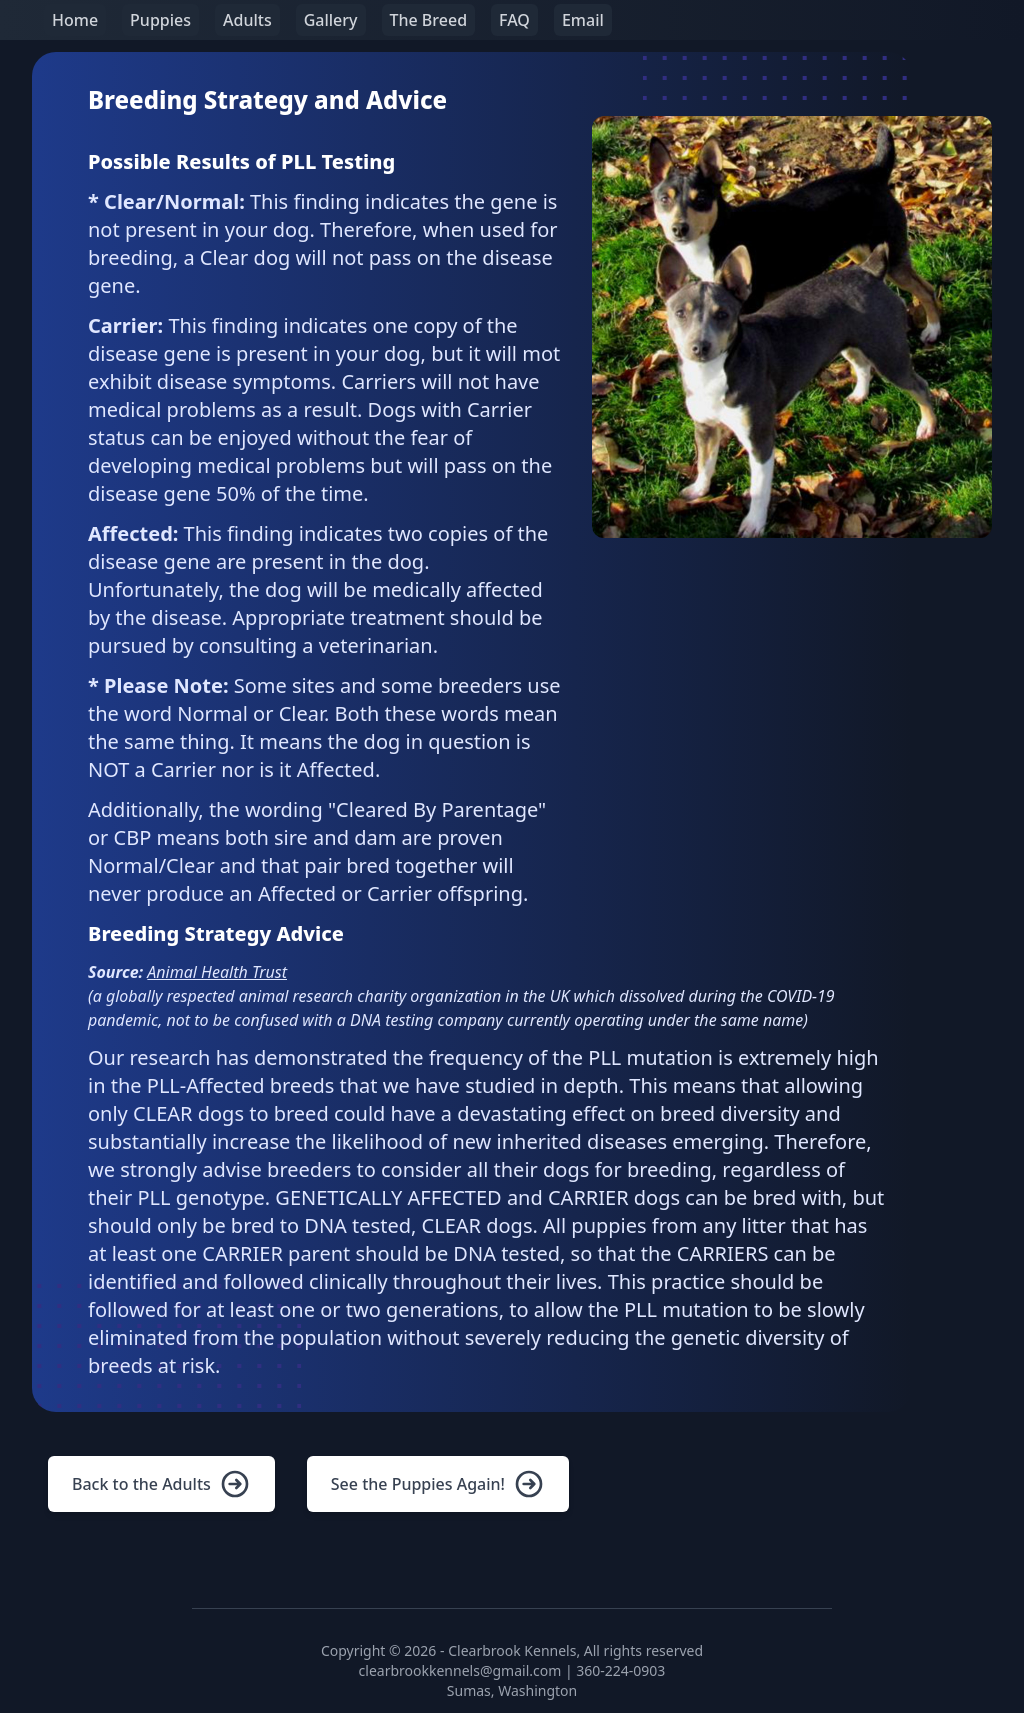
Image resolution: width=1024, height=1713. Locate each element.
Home (75, 20)
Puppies (160, 20)
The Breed (429, 20)
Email (583, 20)
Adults (247, 20)
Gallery (331, 20)
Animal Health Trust (217, 972)
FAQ (514, 20)
